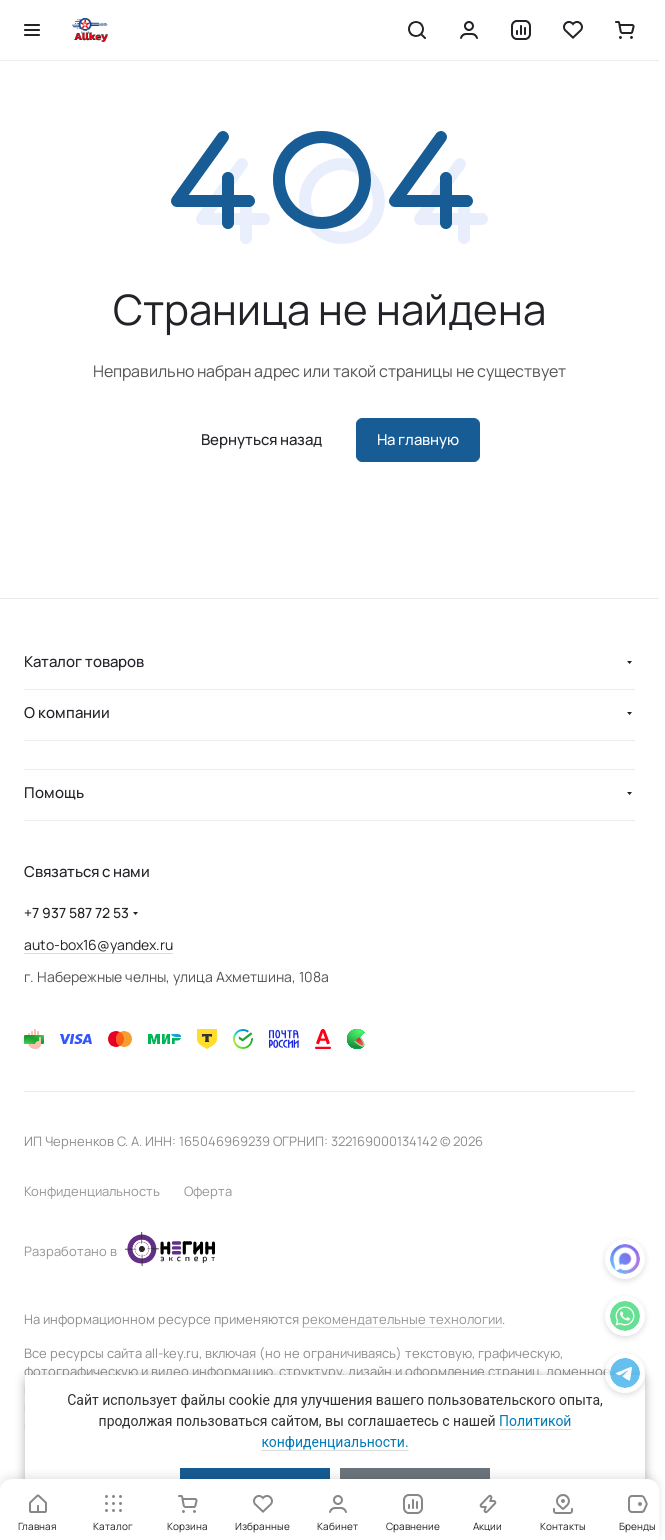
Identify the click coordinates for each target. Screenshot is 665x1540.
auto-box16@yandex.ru (98, 944)
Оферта (208, 1191)
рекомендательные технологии (402, 1319)
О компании (67, 712)
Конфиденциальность (92, 1191)
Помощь (54, 792)
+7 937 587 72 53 (76, 912)
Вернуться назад (261, 439)
